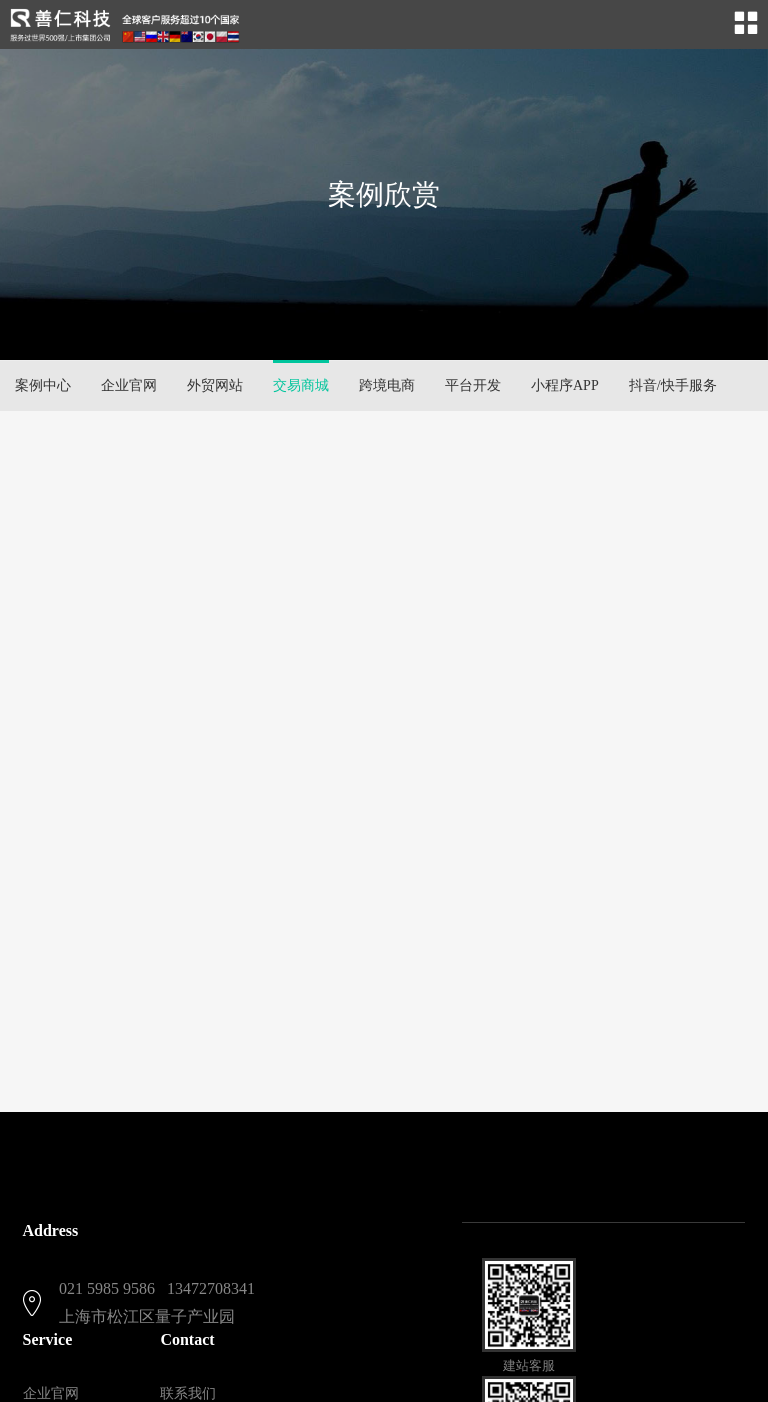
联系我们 (188, 1393)
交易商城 (301, 385)
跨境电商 (387, 385)
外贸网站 (215, 385)
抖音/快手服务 (673, 385)
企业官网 (129, 385)
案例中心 (43, 385)
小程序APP (565, 385)
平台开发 (473, 385)
